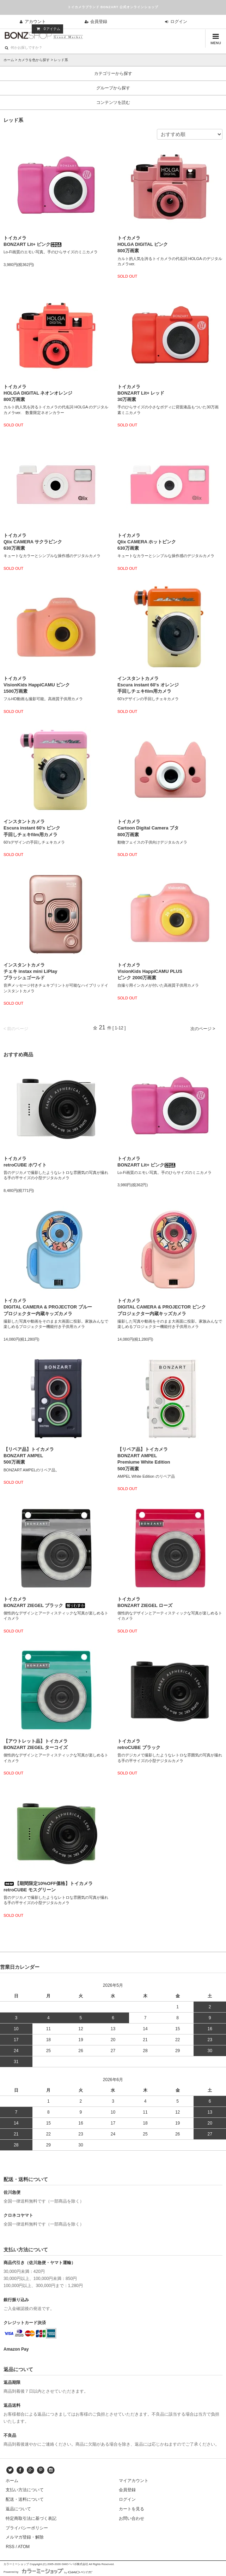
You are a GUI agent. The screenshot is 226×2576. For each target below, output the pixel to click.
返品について (18, 2508)
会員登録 (95, 21)
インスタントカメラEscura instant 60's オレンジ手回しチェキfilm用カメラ (148, 685)
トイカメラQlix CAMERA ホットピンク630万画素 (146, 542)
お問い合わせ (131, 2518)
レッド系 (61, 60)
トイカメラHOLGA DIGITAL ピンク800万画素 (142, 244)
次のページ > (202, 1028)
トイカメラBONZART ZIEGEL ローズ (144, 1602)
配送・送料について (25, 2499)
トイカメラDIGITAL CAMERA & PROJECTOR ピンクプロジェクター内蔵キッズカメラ (161, 1307)
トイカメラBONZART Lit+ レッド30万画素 (140, 393)
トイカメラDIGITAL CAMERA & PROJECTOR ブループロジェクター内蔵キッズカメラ (48, 1307)
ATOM (24, 2546)
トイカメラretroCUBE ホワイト (25, 1162)
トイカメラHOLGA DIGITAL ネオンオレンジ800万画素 (38, 393)
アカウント (31, 21)
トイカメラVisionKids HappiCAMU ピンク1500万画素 (37, 685)
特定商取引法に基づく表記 (31, 2518)
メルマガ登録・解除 (25, 2537)
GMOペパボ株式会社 (75, 2564)
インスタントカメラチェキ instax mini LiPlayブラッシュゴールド (30, 971)
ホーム (9, 60)
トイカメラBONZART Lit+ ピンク (33, 241)
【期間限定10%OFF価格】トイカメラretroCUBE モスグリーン (48, 1886)
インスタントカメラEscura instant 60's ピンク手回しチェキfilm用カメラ (32, 828)
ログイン (175, 21)
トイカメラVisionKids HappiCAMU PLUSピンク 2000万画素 (149, 971)
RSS (10, 2546)
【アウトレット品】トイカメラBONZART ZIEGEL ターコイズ (36, 1744)
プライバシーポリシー (27, 2527)
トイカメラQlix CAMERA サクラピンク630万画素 (33, 542)
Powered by (48, 2572)
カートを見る (131, 2508)
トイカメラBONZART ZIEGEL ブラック (44, 1602)
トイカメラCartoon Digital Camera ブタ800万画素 (148, 828)
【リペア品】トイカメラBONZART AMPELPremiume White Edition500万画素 (143, 1459)
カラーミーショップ (16, 2564)
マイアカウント (133, 2480)
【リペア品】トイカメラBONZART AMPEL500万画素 (29, 1456)
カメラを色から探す (34, 60)
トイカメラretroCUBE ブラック (138, 1744)
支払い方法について (25, 2489)
